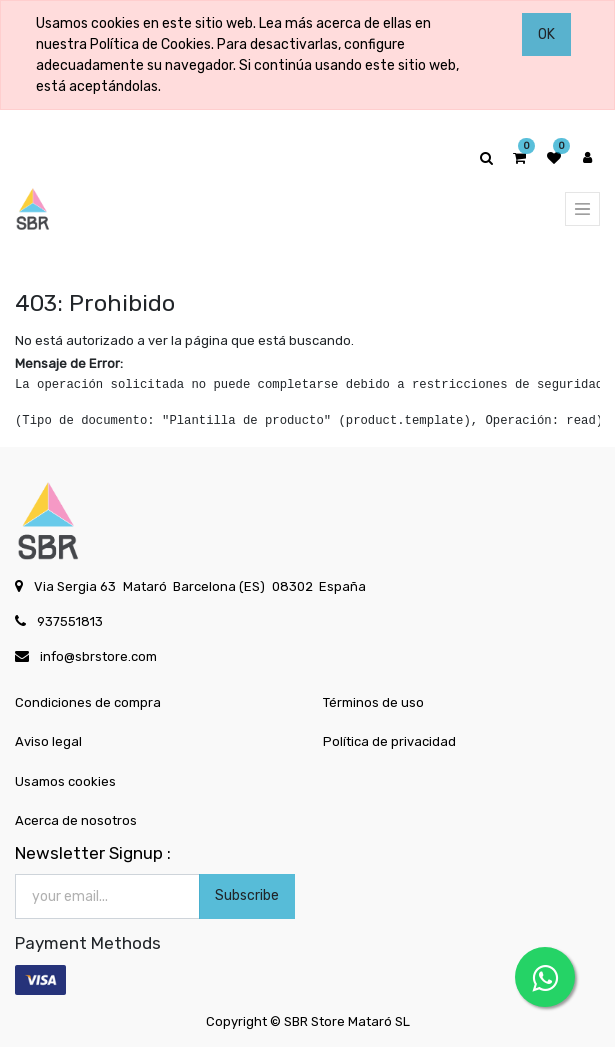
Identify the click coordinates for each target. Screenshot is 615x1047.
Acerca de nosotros (76, 820)
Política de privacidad (389, 741)
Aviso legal (48, 741)
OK (546, 34)
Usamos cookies (65, 781)
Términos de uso (373, 702)
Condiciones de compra (88, 702)
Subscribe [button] (247, 895)
